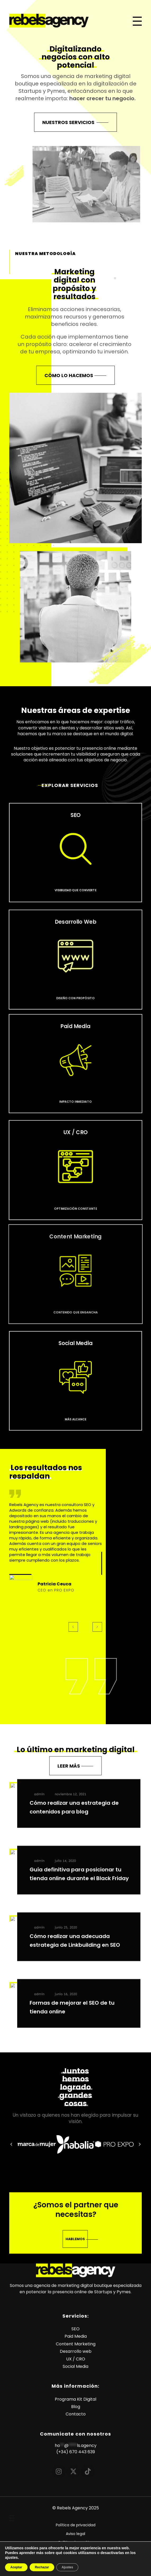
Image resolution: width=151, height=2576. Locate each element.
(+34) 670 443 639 (75, 2464)
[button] (11, 2151)
